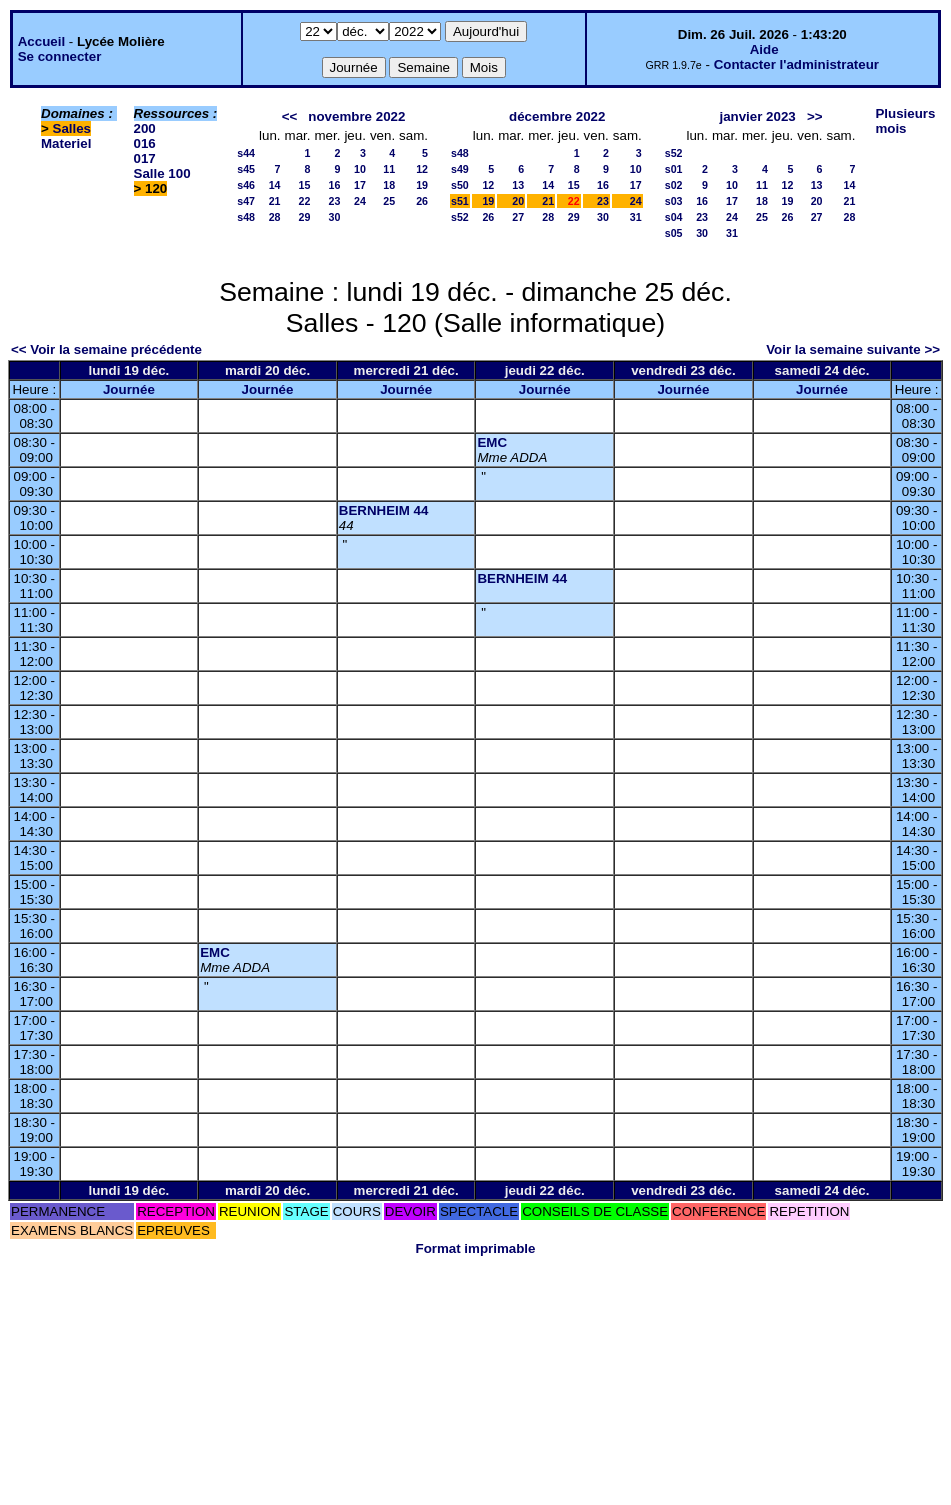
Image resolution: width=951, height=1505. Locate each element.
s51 (460, 201)
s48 (246, 217)
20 (518, 201)
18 (389, 185)
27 (518, 217)
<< (290, 116)
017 (145, 158)
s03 (674, 201)
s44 (246, 153)
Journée (129, 389)
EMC (492, 442)
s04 (674, 217)
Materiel (66, 143)
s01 (674, 169)
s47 (246, 201)
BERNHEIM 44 (384, 510)
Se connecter (60, 56)
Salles (72, 128)
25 (389, 201)
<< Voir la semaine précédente (106, 349)
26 (422, 201)
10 (360, 169)
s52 (460, 217)
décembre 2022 (557, 116)
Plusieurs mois (905, 121)
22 (305, 201)
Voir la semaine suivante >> (853, 349)
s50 (460, 185)
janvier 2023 (757, 116)
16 (335, 185)
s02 (674, 185)
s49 (460, 169)
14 (275, 185)
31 (636, 217)
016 (145, 143)
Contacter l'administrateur (796, 64)
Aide (764, 49)
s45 (246, 169)
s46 (246, 185)
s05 (674, 233)
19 (422, 185)
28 (275, 217)
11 (389, 169)
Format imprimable (476, 1248)
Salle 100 (162, 173)
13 (518, 185)
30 (335, 217)
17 (360, 185)
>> (815, 116)
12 (422, 169)
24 (360, 201)
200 (145, 128)
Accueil (41, 41)
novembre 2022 (356, 116)
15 (305, 185)
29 (305, 217)
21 (275, 201)
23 (335, 201)
